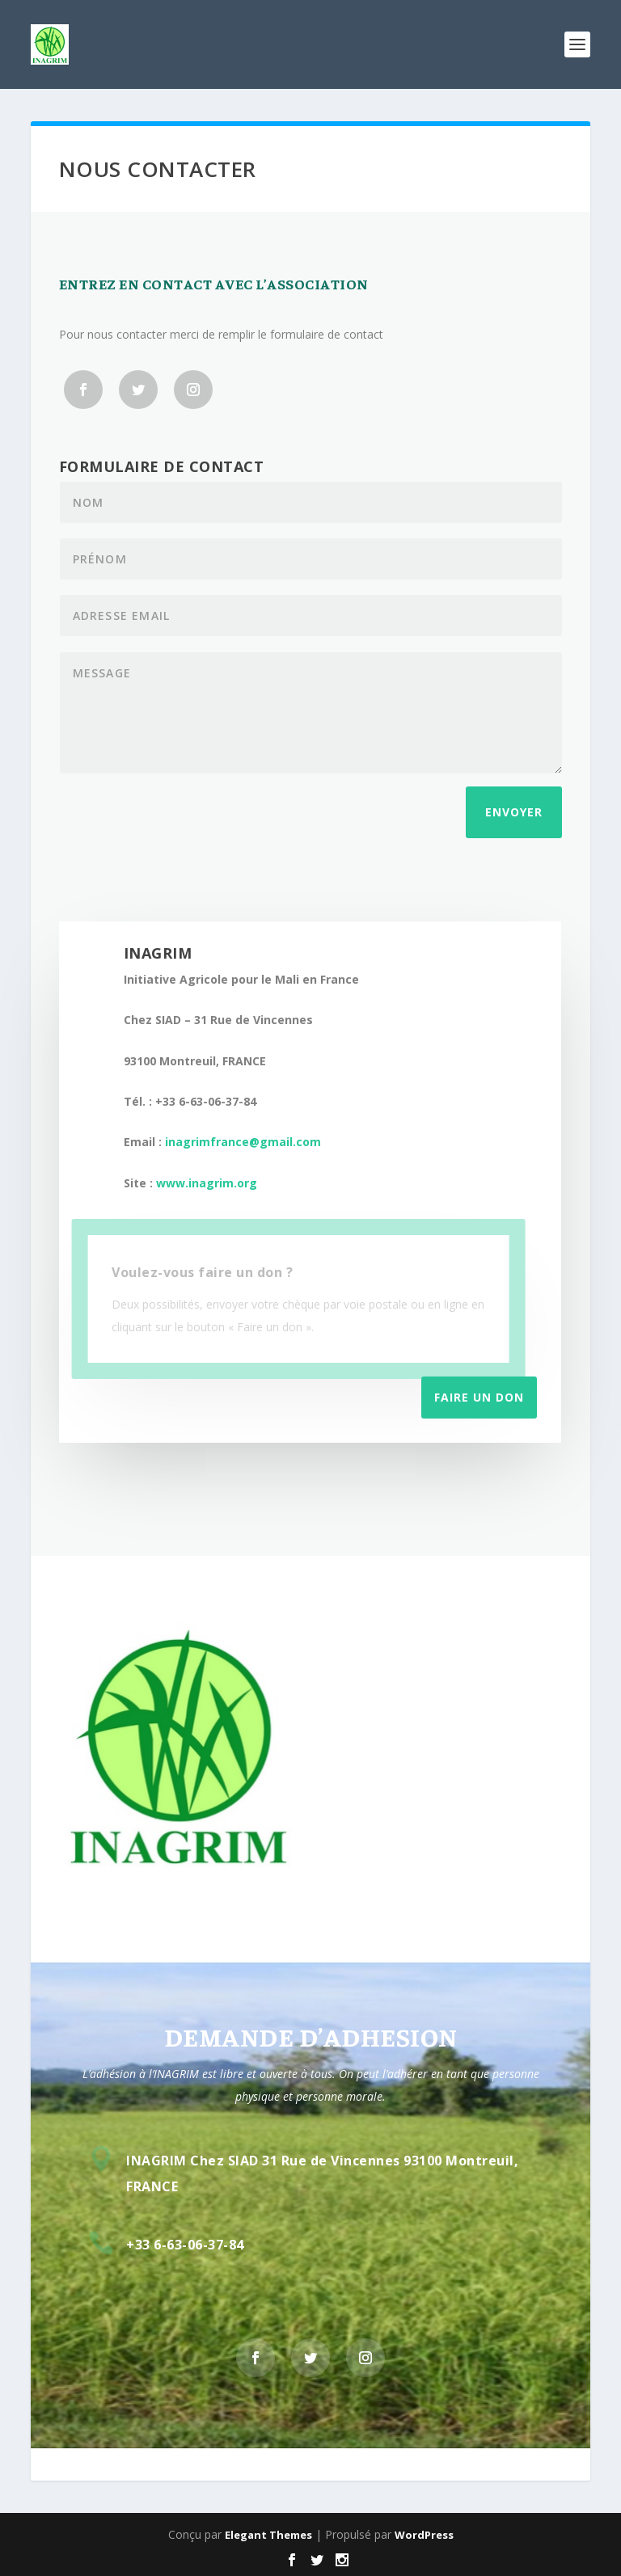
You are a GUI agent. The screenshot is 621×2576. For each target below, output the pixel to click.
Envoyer (514, 812)
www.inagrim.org (206, 1183)
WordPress (424, 2535)
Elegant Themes (268, 2535)
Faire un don (479, 1397)
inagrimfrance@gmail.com (243, 1141)
